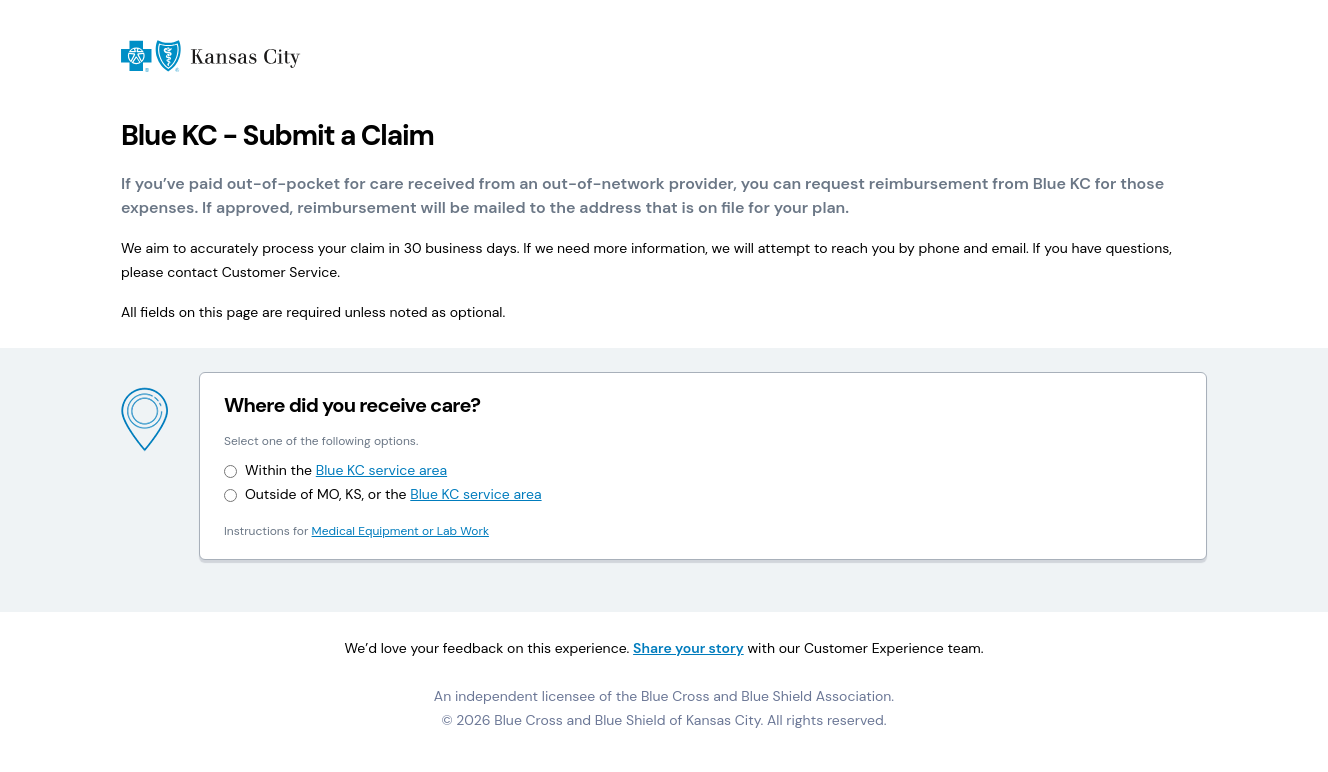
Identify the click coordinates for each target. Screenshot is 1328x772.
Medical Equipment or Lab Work (400, 531)
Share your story (688, 648)
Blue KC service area (381, 470)
